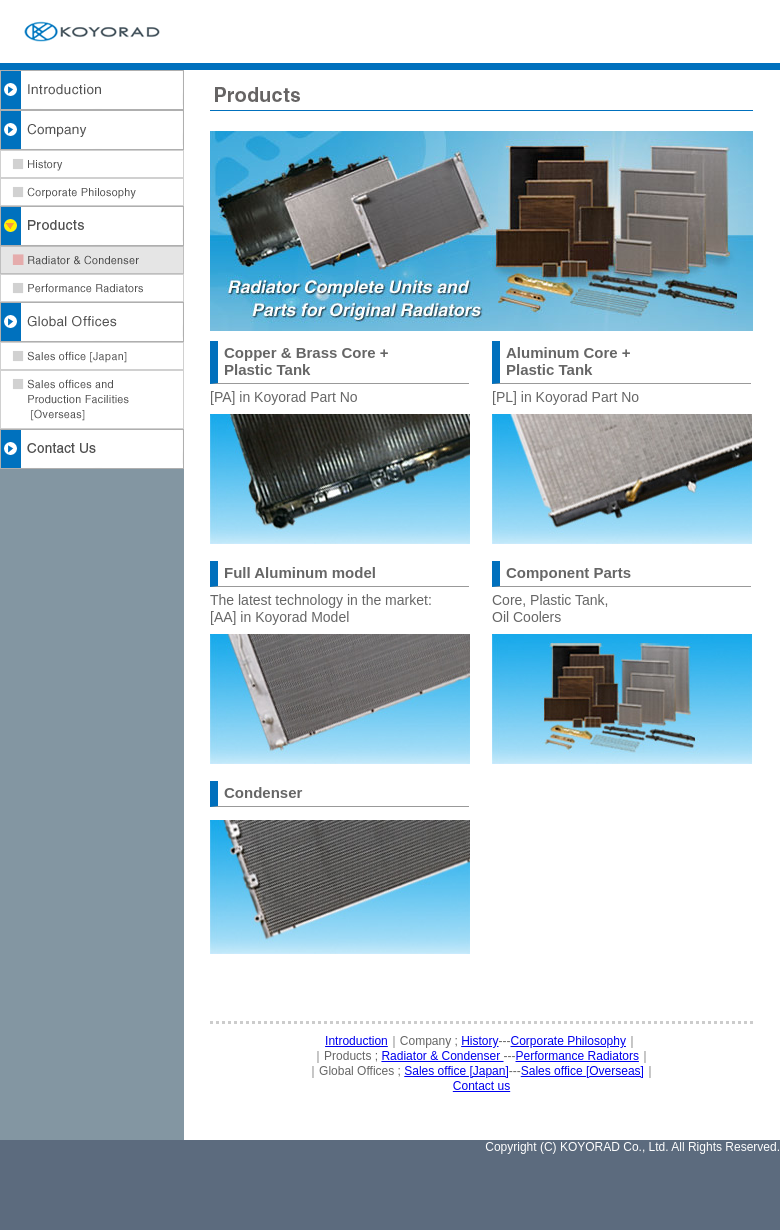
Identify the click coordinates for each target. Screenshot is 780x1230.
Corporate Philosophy (568, 1041)
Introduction (356, 1041)
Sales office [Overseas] (582, 1071)
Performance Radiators (577, 1056)
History (479, 1041)
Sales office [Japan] (456, 1071)
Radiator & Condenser (442, 1056)
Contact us (481, 1086)
